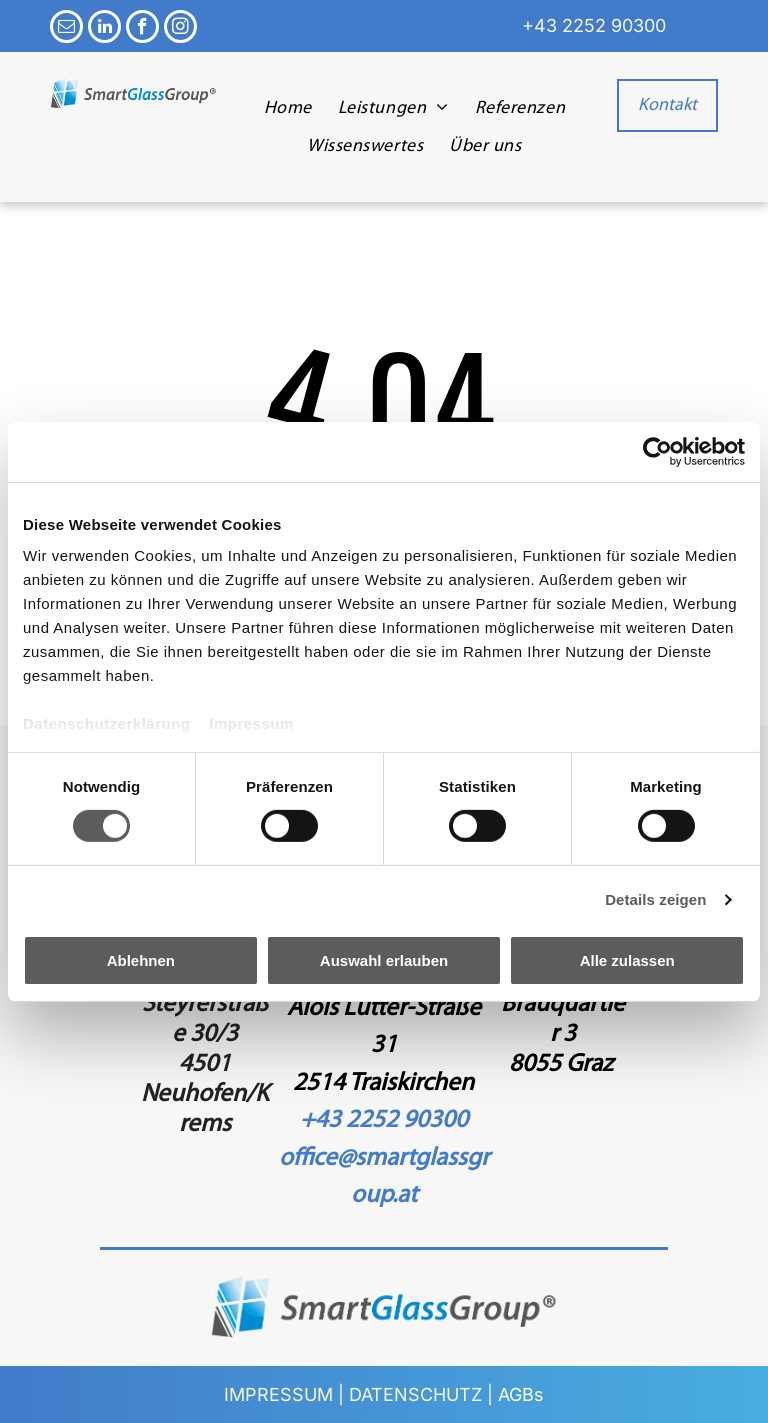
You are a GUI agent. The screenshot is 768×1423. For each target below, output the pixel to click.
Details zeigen (655, 899)
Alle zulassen (627, 960)
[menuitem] (288, 108)
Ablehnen (141, 960)
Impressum (251, 723)
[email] (66, 29)
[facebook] (142, 29)
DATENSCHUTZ (415, 1394)
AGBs (521, 1394)
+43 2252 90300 (594, 25)
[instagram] (180, 29)
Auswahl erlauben (384, 960)
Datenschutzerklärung (107, 723)
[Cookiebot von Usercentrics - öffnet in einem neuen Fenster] (657, 451)
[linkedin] (104, 29)
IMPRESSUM (278, 1394)
